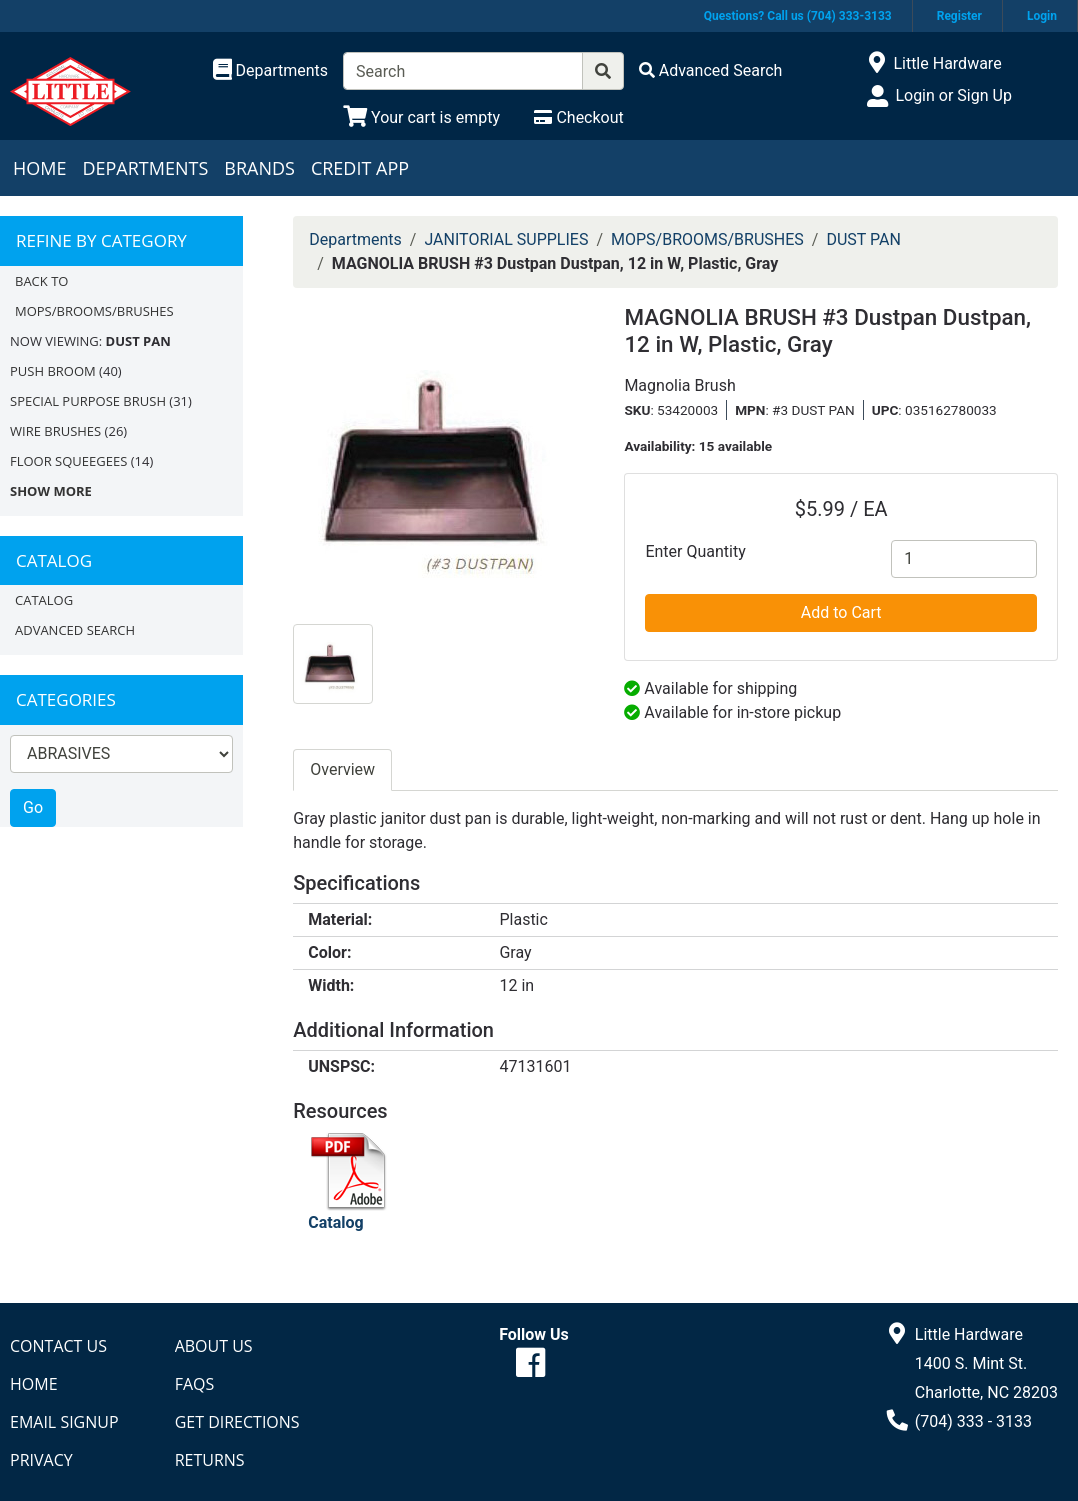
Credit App (360, 168)
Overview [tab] (342, 769)
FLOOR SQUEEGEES (68, 461)
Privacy (41, 1460)
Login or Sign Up (953, 95)
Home (39, 168)
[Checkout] (578, 117)
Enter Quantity (695, 551)
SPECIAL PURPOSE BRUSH (88, 401)
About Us (214, 1346)
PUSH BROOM (53, 371)
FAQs (195, 1384)
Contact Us (58, 1346)
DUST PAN (863, 239)
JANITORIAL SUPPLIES (506, 239)
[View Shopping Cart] (421, 117)
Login (1042, 16)
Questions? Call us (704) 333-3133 (798, 16)
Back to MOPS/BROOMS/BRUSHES (94, 296)
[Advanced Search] (711, 70)
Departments (145, 168)
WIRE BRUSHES (55, 431)
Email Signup (64, 1422)
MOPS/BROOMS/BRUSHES (707, 239)
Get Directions (237, 1422)
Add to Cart (841, 612)
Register (959, 16)
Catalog (44, 600)
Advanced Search (75, 630)
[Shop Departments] (271, 71)
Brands (259, 168)
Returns (210, 1460)
